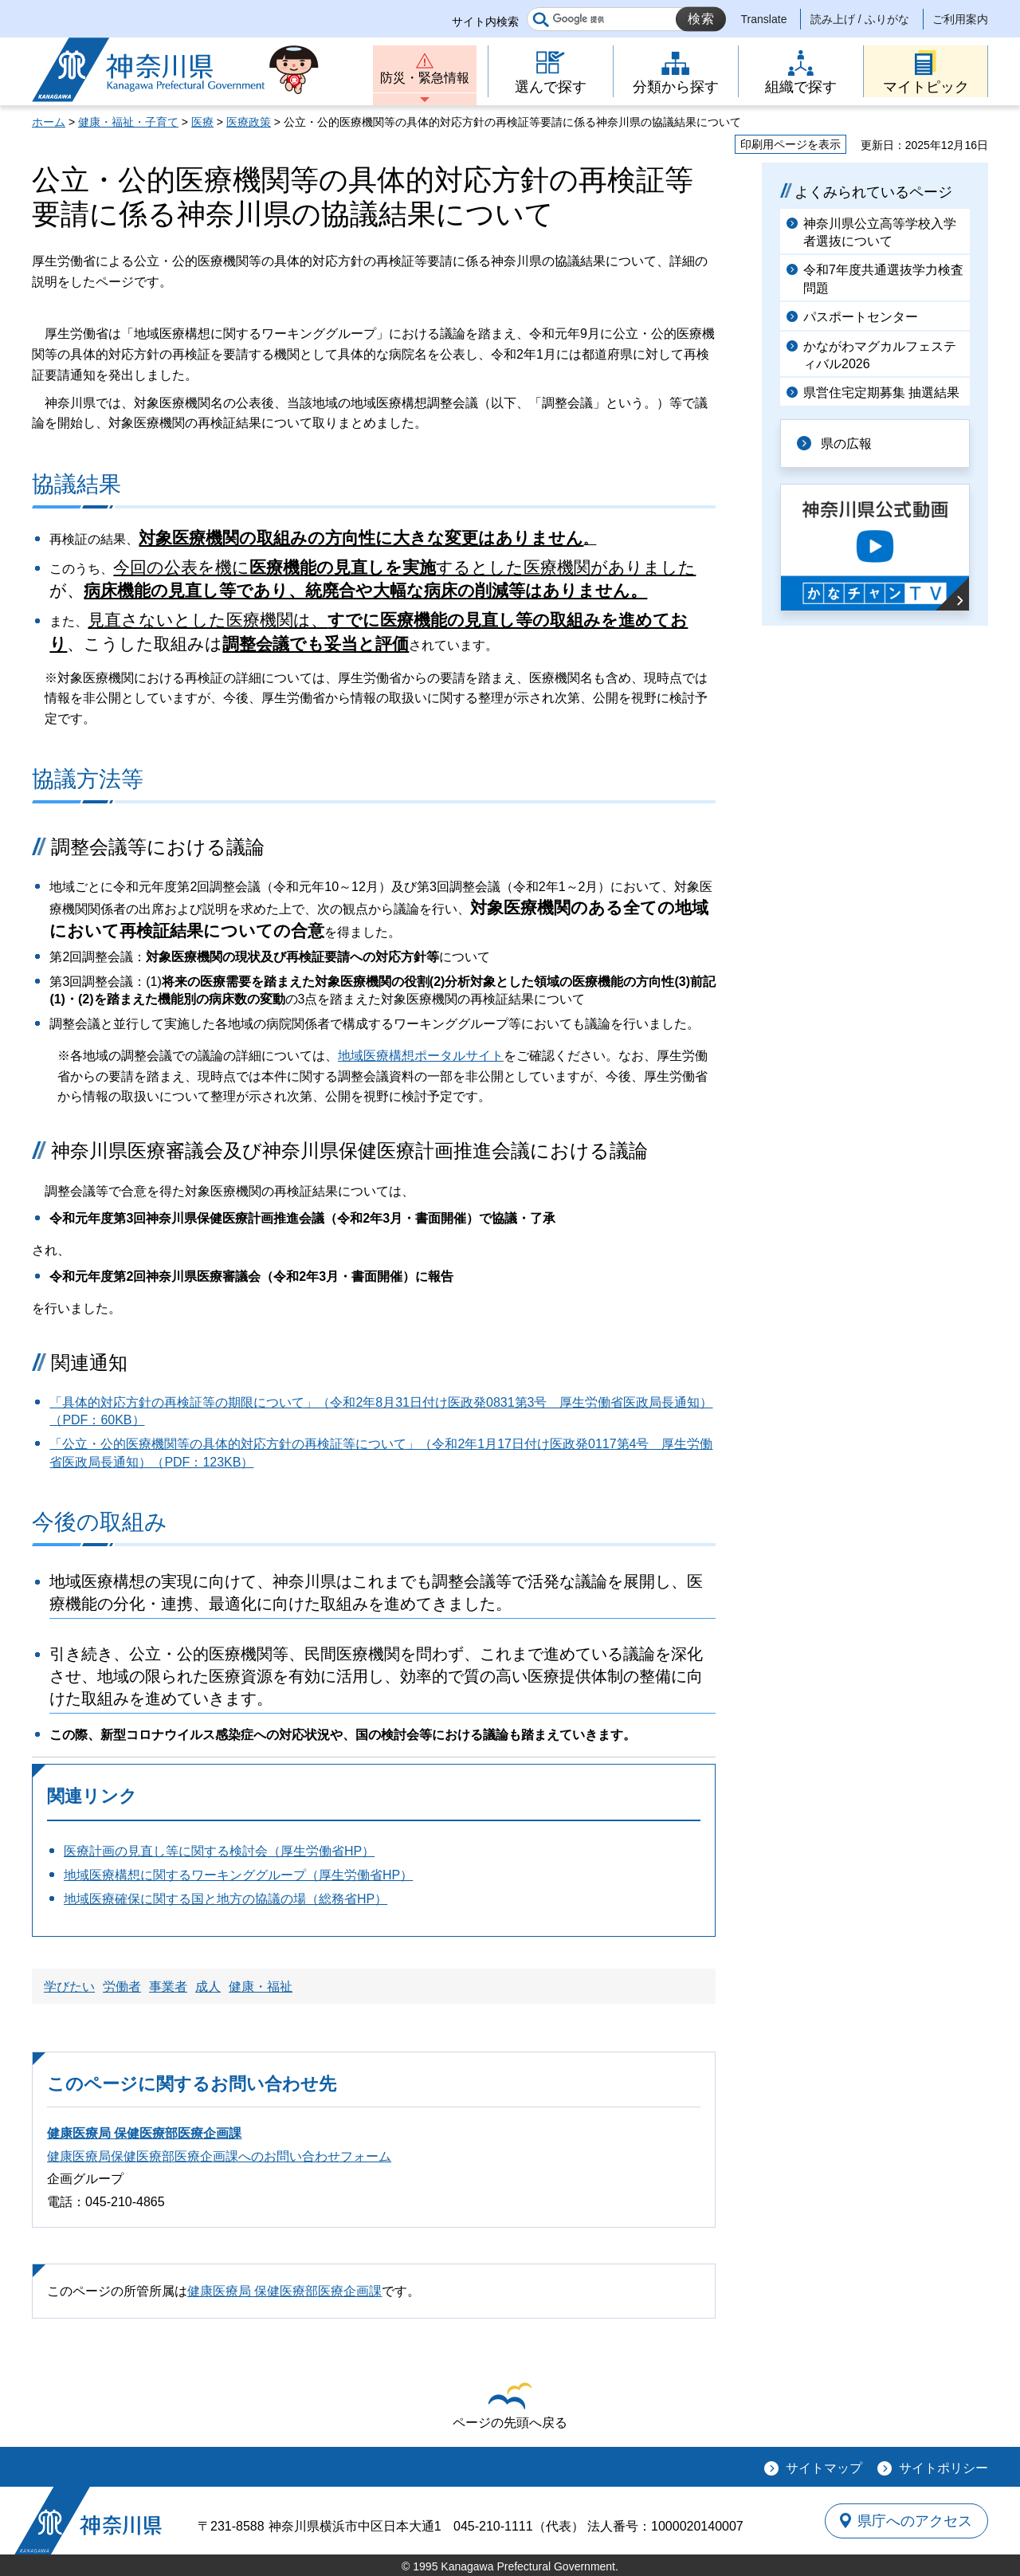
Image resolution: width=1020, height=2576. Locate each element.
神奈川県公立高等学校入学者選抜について (879, 232)
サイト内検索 (485, 21)
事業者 (168, 1986)
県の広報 (846, 443)
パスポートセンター (860, 317)
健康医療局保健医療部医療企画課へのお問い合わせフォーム (219, 2156)
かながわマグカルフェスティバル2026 (879, 355)
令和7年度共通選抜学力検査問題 (883, 278)
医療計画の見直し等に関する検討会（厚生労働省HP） (219, 1851)
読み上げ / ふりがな (859, 19)
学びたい (69, 1986)
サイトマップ (824, 2468)
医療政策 (248, 122)
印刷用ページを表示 (790, 144)
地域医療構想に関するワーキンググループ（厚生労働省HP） (238, 1875)
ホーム (48, 122)
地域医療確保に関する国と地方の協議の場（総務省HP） (225, 1899)
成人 (208, 1986)
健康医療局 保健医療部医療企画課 (144, 2133)
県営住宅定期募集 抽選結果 (881, 392)
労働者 (122, 1986)
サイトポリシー (943, 2468)
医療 (202, 122)
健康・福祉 (260, 1986)
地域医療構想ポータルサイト (421, 1055)
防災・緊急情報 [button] (424, 77)
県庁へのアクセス (914, 2521)
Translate (764, 19)
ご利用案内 (960, 19)
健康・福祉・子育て (128, 122)
